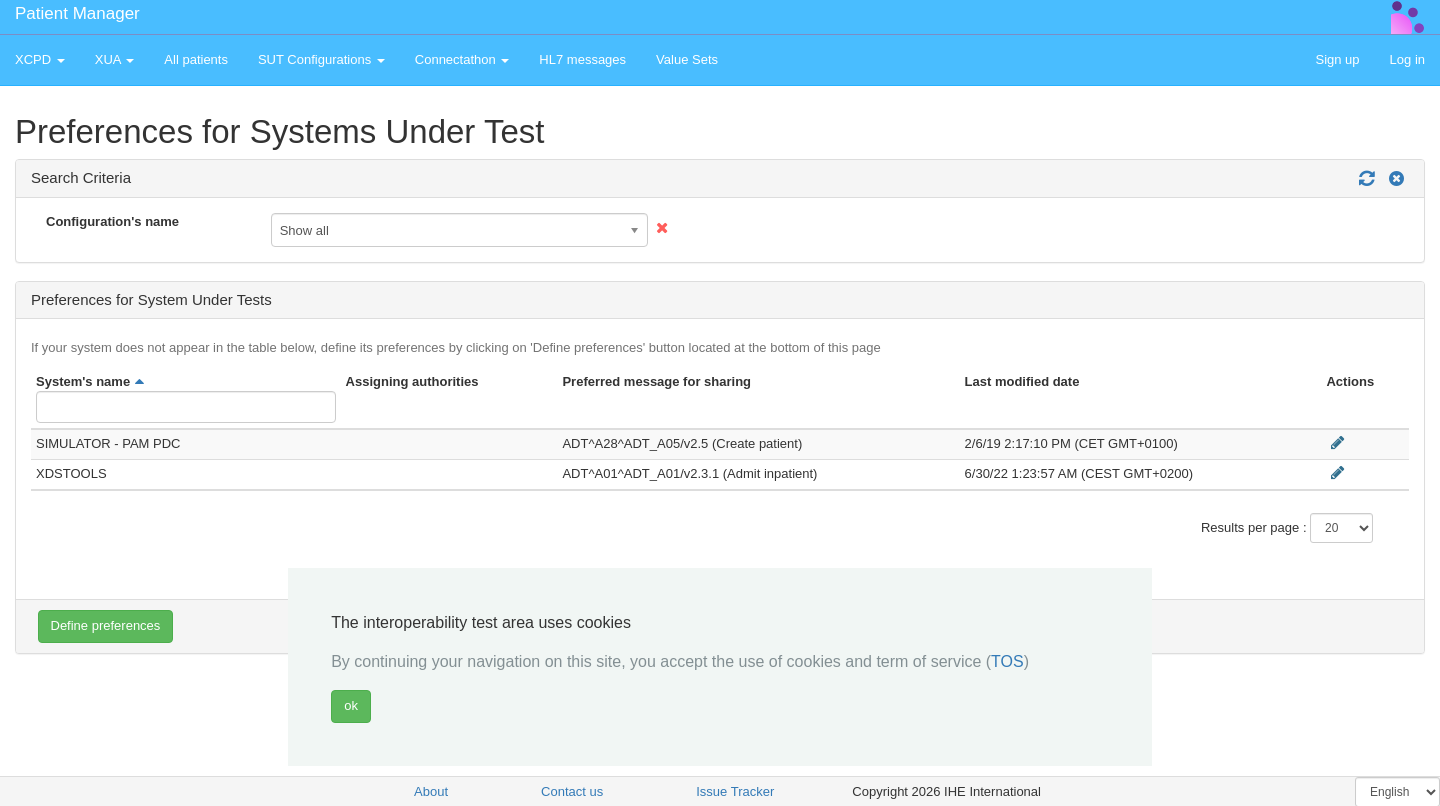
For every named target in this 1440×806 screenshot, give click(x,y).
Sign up (1337, 59)
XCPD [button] (40, 59)
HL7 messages (582, 59)
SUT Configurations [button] (321, 59)
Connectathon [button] (462, 59)
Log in (1407, 59)
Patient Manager (77, 13)
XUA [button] (115, 59)
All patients (196, 59)
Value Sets (687, 59)
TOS (1007, 661)
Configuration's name (112, 221)
